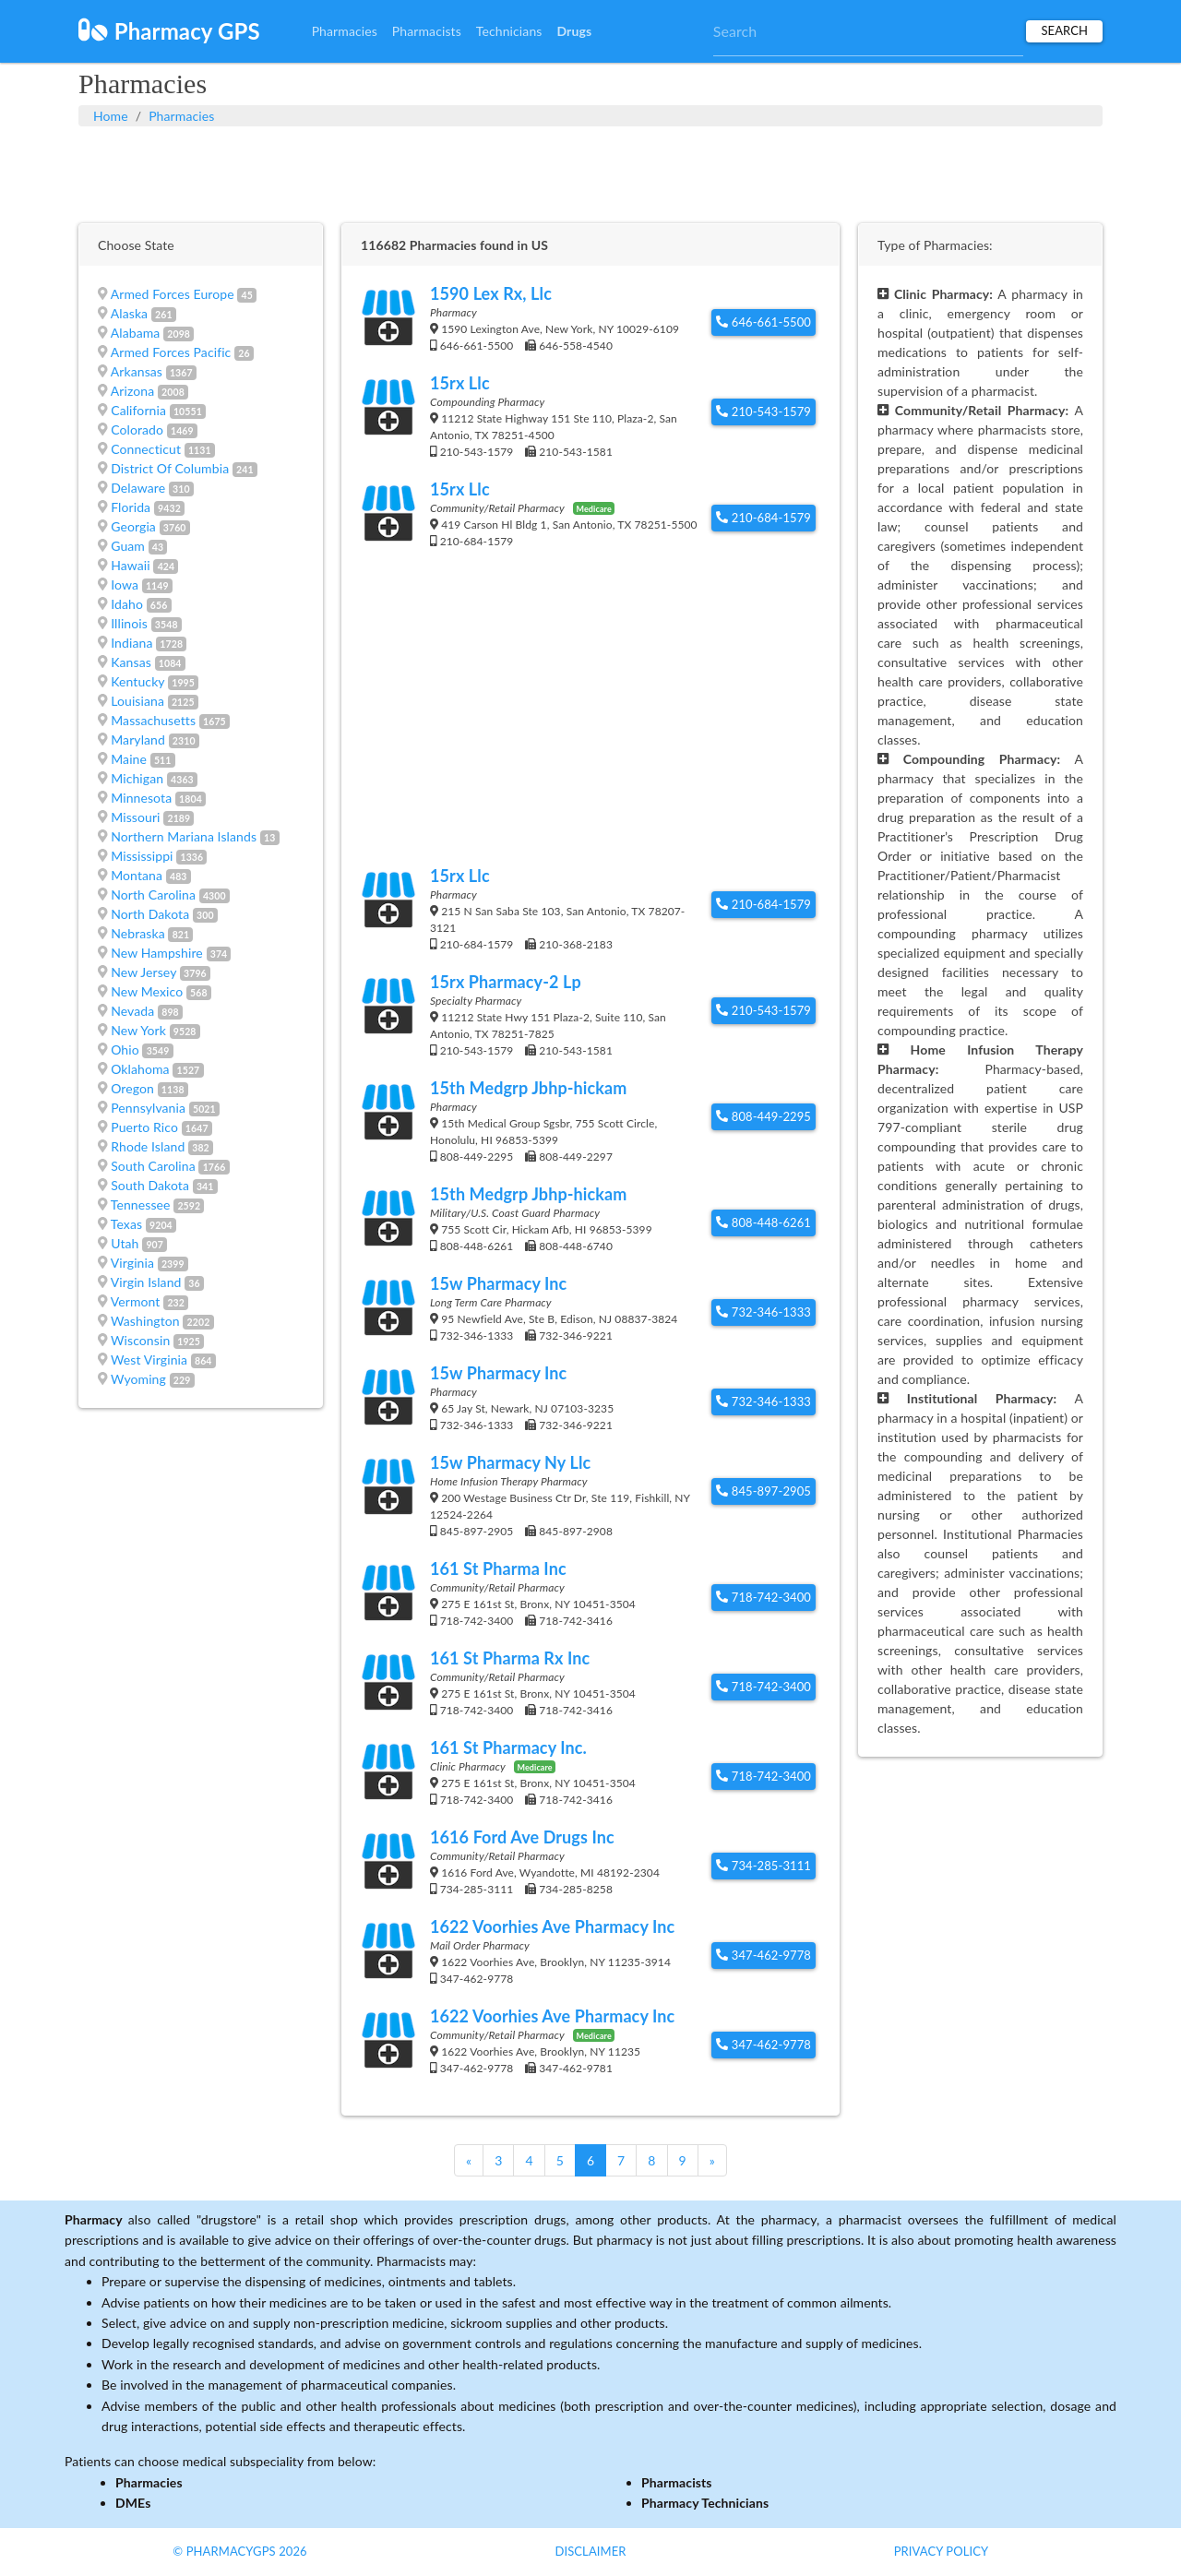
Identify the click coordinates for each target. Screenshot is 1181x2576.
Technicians (509, 31)
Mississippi (142, 856)
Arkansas (136, 371)
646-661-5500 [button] (763, 322)
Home (110, 116)
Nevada (132, 1011)
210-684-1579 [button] (763, 517)
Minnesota (141, 797)
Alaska (129, 313)
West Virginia (149, 1359)
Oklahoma (140, 1069)
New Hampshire (157, 952)
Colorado (137, 429)
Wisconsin (140, 1340)
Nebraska (138, 933)
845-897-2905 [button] (763, 1491)
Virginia (132, 1262)
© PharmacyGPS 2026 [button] (239, 2551)
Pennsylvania (148, 1107)
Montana (136, 875)
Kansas (131, 662)
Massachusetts (153, 720)
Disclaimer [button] (590, 2551)
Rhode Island (148, 1146)
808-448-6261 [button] (763, 1222)
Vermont (136, 1301)
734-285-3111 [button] (763, 1865)
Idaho (127, 604)
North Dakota (150, 914)
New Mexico (147, 991)
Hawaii (130, 565)
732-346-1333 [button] (763, 1312)
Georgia (133, 526)
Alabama (136, 332)
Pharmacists (426, 31)
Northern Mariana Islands (183, 836)
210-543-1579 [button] (763, 411)
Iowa (124, 584)
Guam (128, 546)
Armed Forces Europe (172, 294)
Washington (145, 1321)
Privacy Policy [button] (941, 2551)
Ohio (125, 1049)
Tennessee (141, 1204)
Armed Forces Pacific (171, 352)
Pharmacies (344, 31)
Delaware (138, 487)
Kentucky (137, 681)
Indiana (131, 642)
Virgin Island (146, 1282)
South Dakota (150, 1185)
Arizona (133, 391)
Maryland (138, 739)
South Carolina (153, 1166)
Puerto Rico (144, 1127)
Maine (129, 759)
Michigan (137, 778)
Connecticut (146, 449)
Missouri (135, 817)
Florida (130, 507)
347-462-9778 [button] (763, 1955)
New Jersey (143, 972)
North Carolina (153, 894)
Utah (124, 1243)
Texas (126, 1224)
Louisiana (137, 701)
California (138, 410)
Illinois (129, 623)
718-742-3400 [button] (763, 1597)
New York (138, 1030)
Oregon (132, 1088)
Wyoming (138, 1379)
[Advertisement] (590, 172)
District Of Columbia (170, 468)
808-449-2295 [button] (763, 1116)
